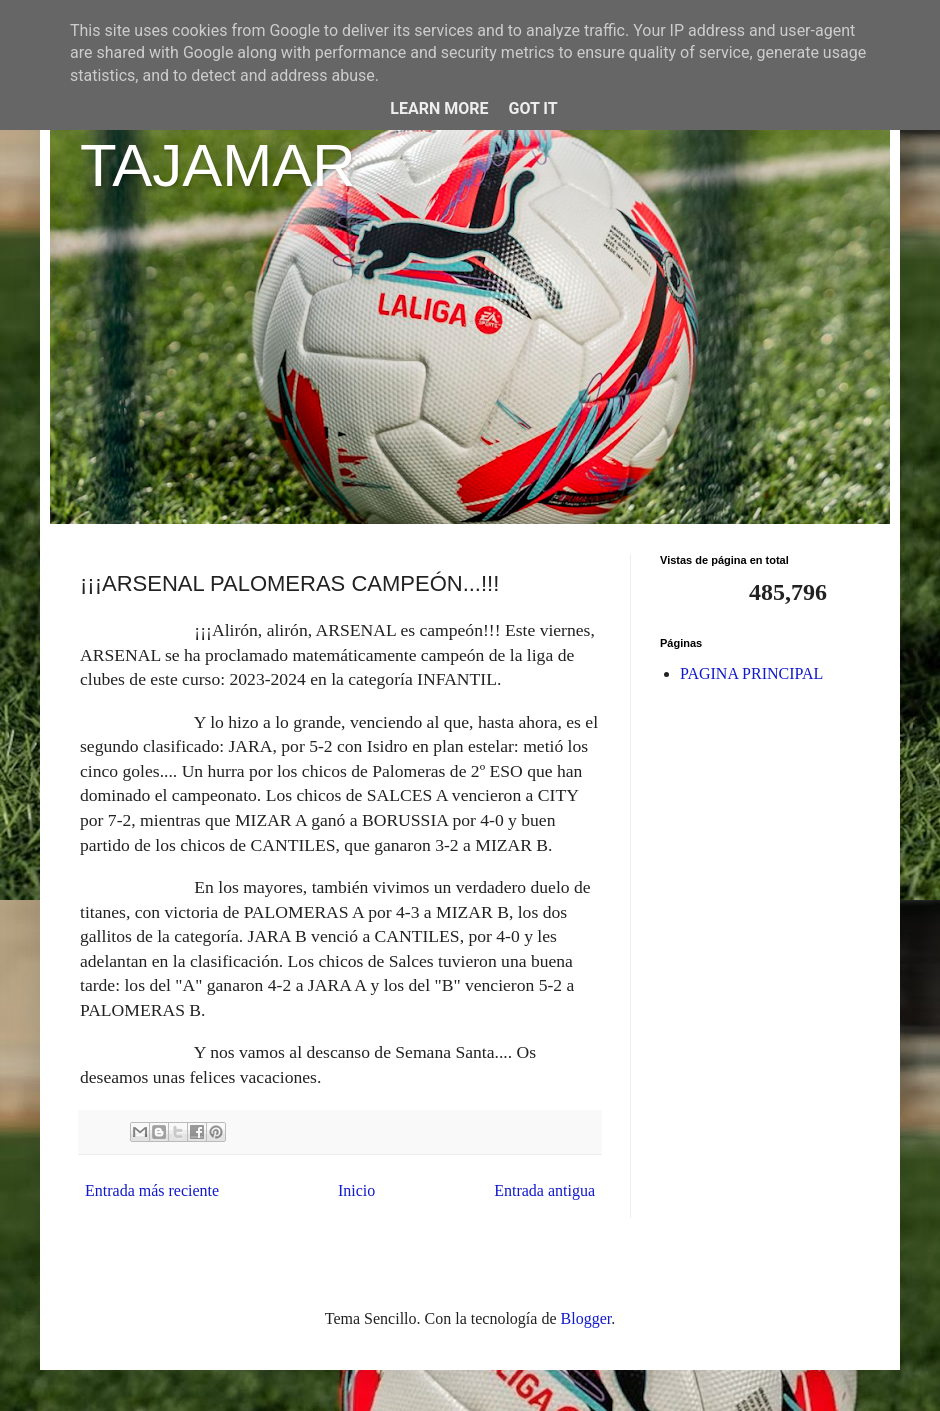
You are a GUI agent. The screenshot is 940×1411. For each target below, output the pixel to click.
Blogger (586, 1318)
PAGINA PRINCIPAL (751, 673)
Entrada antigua (544, 1190)
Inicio (356, 1190)
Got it (532, 108)
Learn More (439, 108)
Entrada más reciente (152, 1190)
